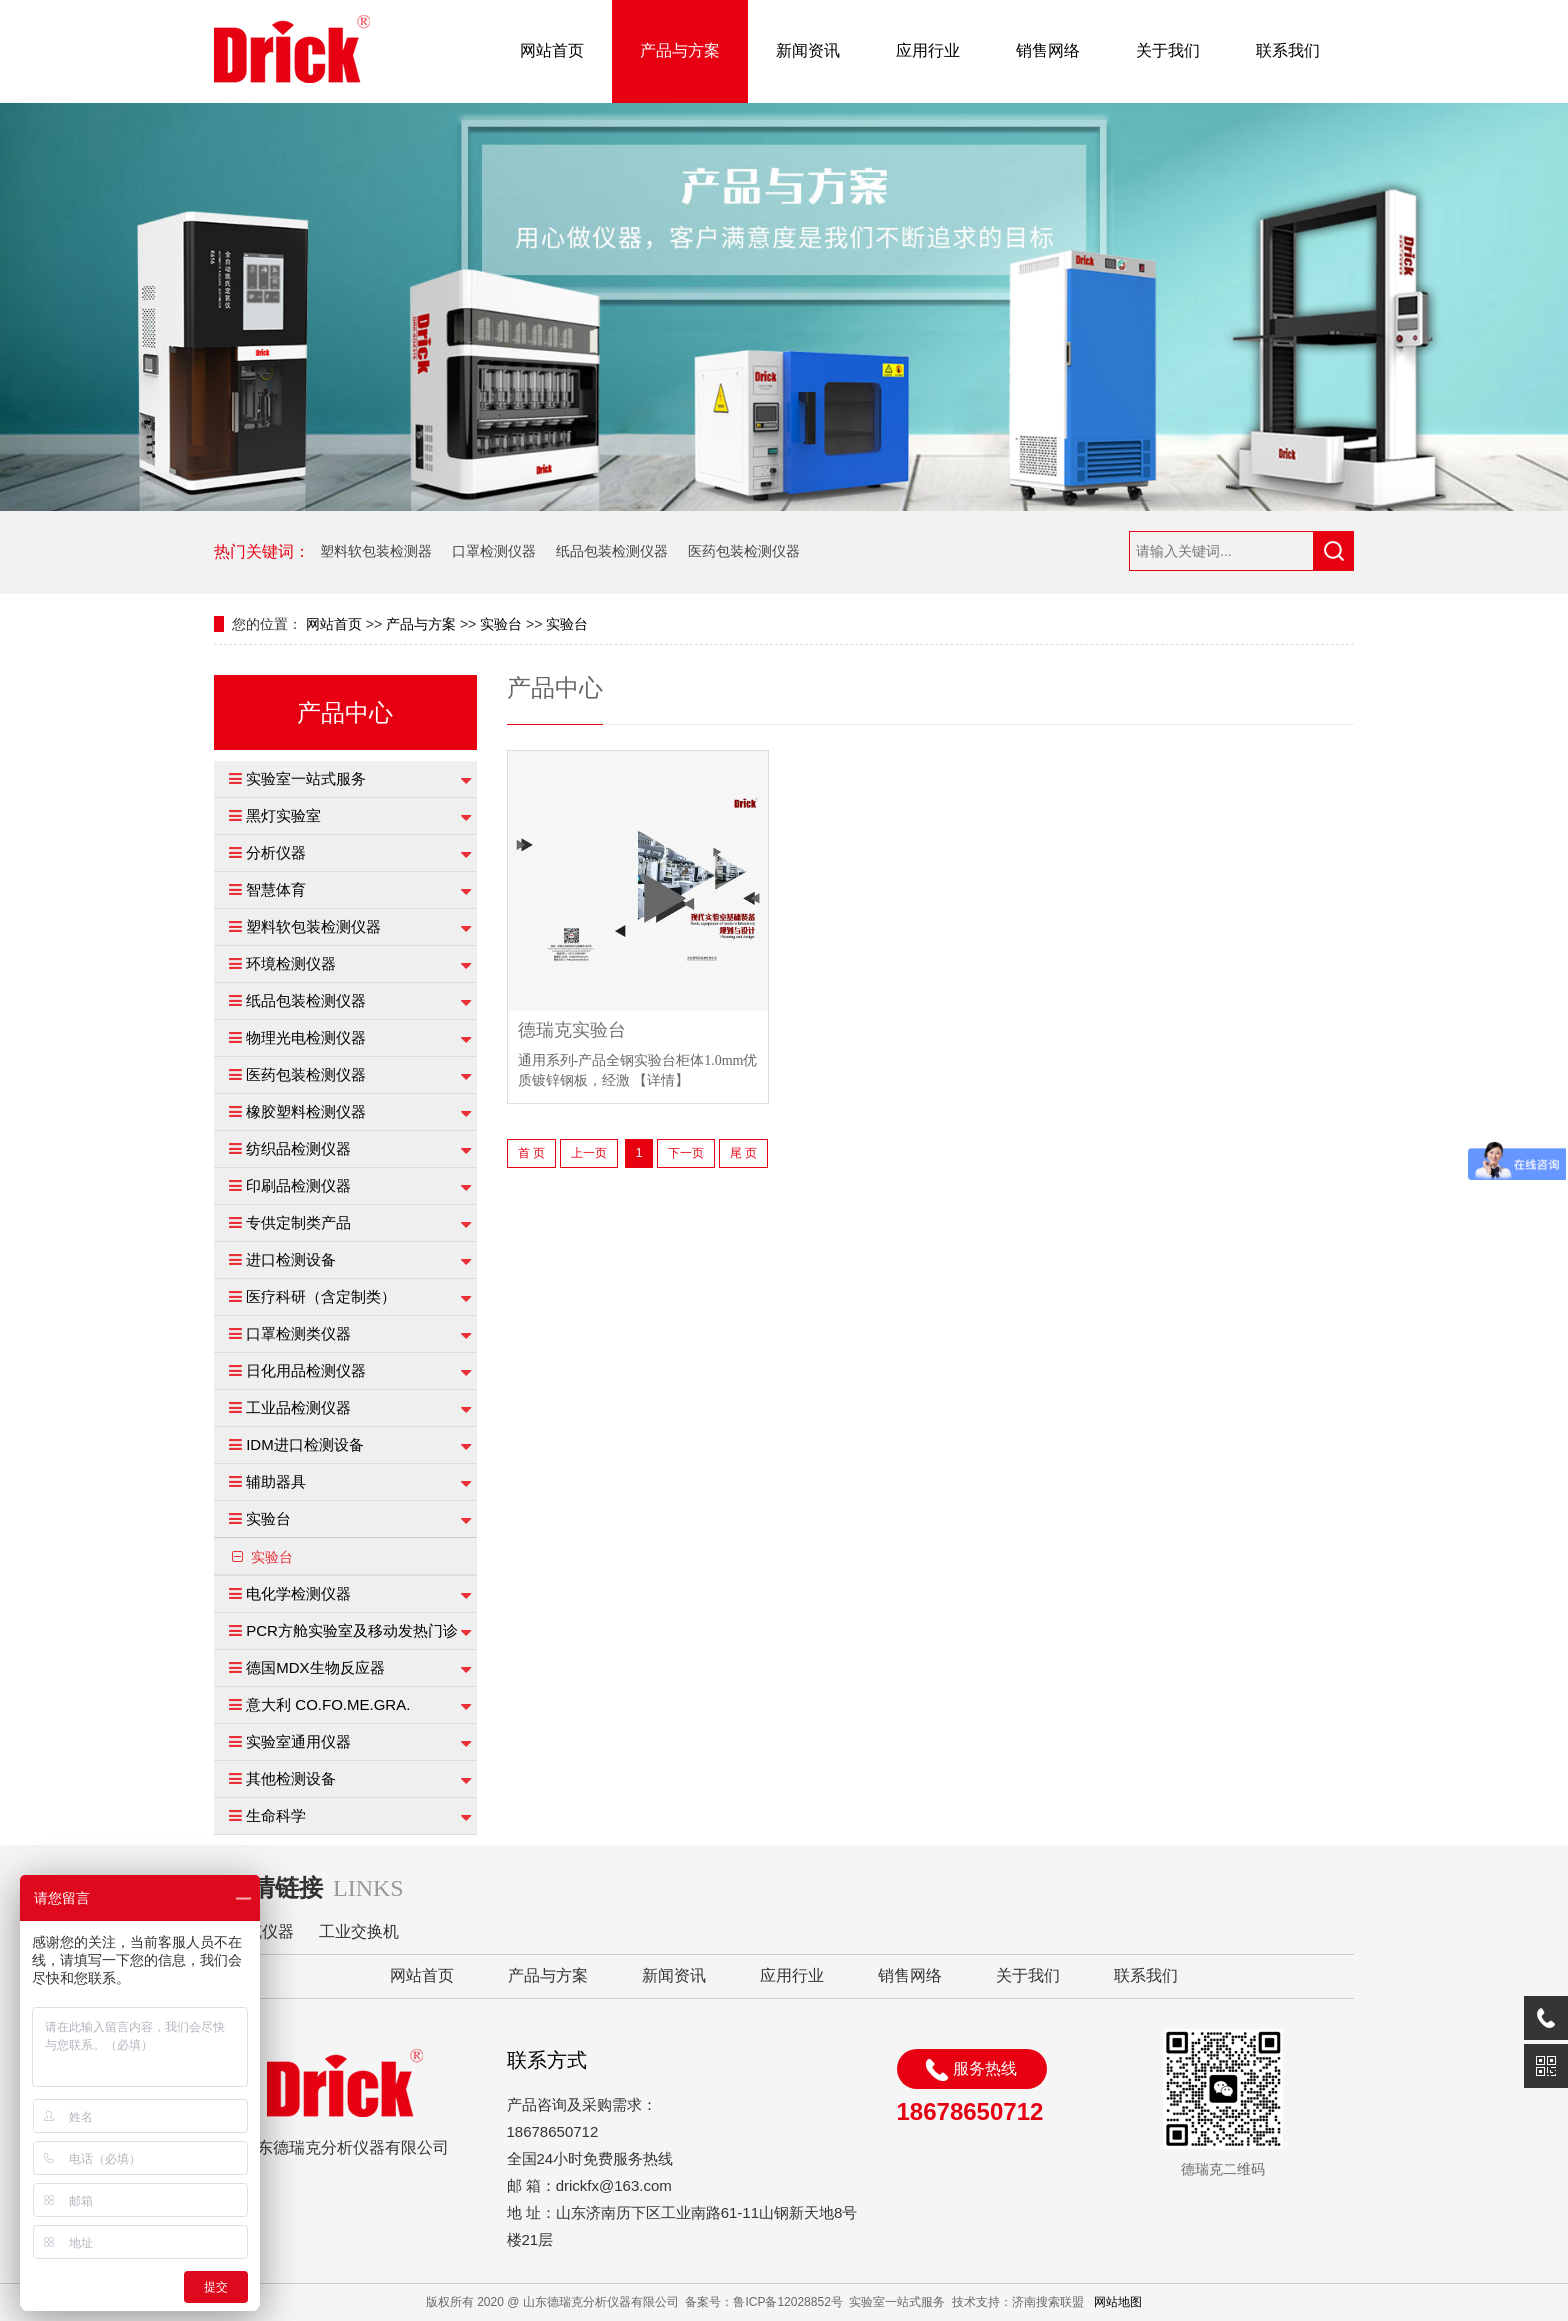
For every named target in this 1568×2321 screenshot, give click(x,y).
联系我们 (1288, 50)
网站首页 (552, 50)
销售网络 (1048, 50)
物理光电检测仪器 (306, 1037)
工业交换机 (359, 1931)
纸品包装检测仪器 (612, 551)
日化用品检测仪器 (306, 1370)
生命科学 (276, 1815)
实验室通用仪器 (298, 1741)
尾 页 (743, 1153)
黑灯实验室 (283, 815)
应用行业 (928, 50)
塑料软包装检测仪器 (313, 926)
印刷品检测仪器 (298, 1185)
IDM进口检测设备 (305, 1444)
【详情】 (661, 1080)
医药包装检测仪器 (744, 551)
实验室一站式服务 (306, 778)
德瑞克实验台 (572, 1030)
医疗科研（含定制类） (321, 1296)
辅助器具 (276, 1481)
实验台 (501, 624)
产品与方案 (680, 50)
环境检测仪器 (291, 963)
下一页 (686, 1153)
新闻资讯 (808, 50)
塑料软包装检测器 (376, 551)
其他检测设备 (291, 1778)
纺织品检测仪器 (298, 1148)
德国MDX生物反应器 (315, 1667)
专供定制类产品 (298, 1222)
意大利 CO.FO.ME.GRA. (328, 1704)
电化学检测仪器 (298, 1593)
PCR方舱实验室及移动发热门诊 (352, 1630)
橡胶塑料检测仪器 (306, 1111)
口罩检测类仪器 (298, 1333)
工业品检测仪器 (298, 1407)
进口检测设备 (291, 1259)
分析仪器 (276, 852)
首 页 (531, 1153)
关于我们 (1168, 50)
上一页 (589, 1153)
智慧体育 (276, 889)
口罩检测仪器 (494, 551)
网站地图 (1118, 2302)
